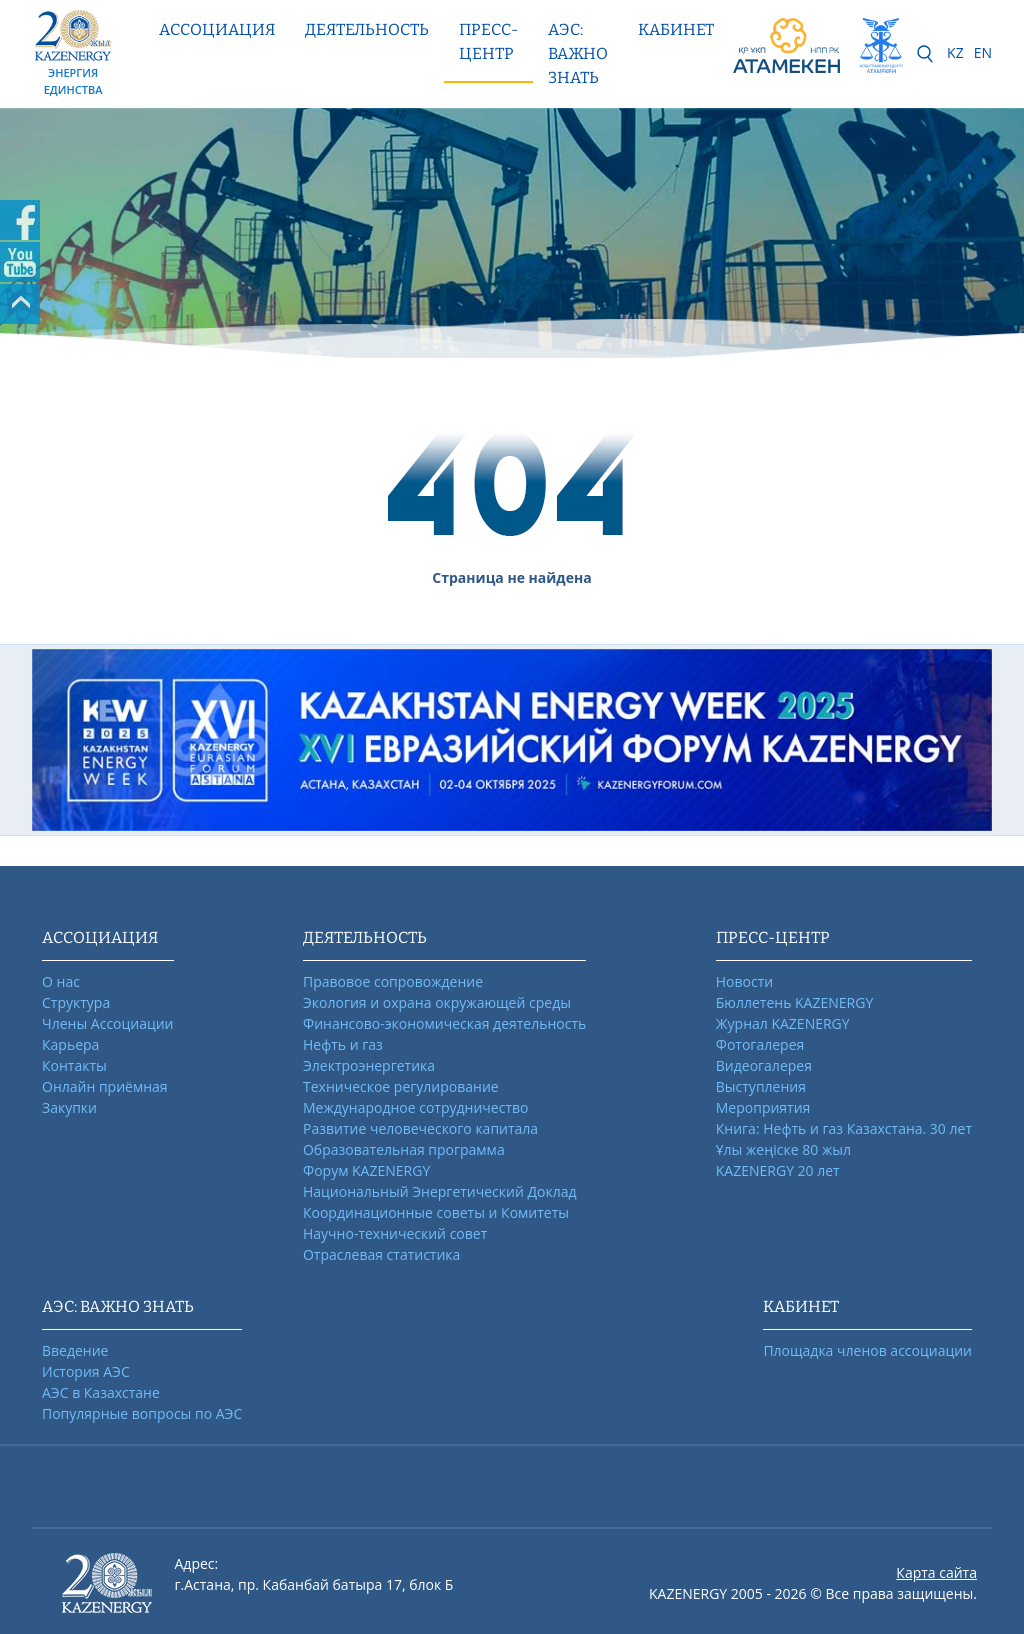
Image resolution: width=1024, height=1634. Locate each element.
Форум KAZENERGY (366, 1170)
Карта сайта (936, 1572)
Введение (75, 1350)
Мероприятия (763, 1107)
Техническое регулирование (401, 1086)
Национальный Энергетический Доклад (440, 1191)
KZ (955, 52)
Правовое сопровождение (393, 981)
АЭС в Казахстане (101, 1392)
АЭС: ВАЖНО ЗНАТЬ (578, 53)
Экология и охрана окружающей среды (437, 1002)
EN (983, 52)
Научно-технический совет (395, 1233)
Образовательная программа (404, 1149)
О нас (61, 981)
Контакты (74, 1065)
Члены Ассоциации (108, 1023)
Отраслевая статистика (381, 1254)
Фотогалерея (760, 1044)
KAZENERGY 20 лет (778, 1170)
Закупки (69, 1107)
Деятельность (367, 29)
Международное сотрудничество (415, 1107)
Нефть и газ (343, 1044)
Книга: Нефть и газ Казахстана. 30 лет (844, 1128)
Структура (76, 1002)
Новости (744, 981)
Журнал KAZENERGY (783, 1023)
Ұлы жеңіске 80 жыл (783, 1149)
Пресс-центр (488, 41)
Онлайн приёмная (105, 1086)
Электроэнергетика (369, 1065)
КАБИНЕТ (676, 29)
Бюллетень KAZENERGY (794, 1002)
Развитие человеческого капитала (420, 1128)
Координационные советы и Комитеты (436, 1212)
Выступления (761, 1086)
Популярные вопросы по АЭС (142, 1413)
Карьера (70, 1044)
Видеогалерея (764, 1065)
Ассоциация (217, 29)
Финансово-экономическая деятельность (444, 1023)
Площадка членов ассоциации (867, 1350)
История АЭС (86, 1371)
